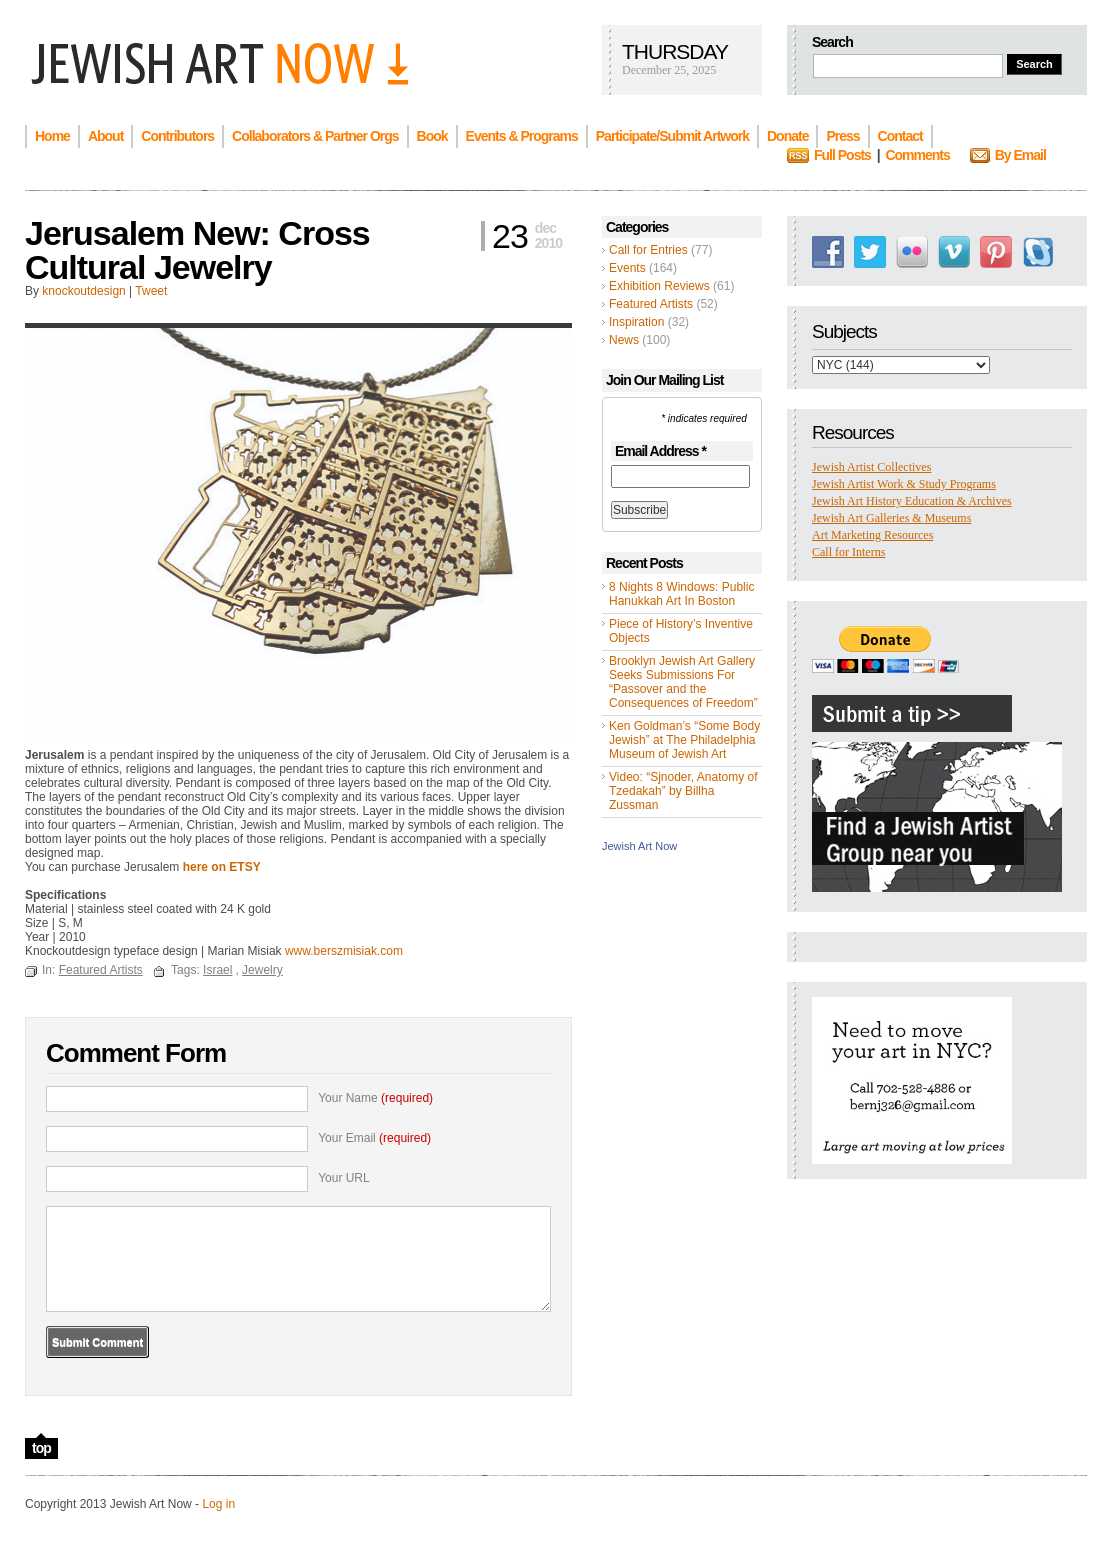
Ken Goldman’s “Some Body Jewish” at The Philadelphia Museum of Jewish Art (684, 740)
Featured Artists (651, 304)
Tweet (151, 291)
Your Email (374, 1138)
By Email (1020, 155)
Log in (218, 1504)
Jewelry (262, 970)
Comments (917, 155)
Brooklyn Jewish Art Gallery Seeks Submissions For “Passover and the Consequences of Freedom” (683, 682)
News (624, 340)
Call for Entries (648, 250)
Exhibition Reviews (659, 286)
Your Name (375, 1098)
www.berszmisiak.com (344, 951)
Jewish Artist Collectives (871, 467)
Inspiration (636, 322)
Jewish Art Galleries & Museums (891, 518)
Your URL (344, 1178)
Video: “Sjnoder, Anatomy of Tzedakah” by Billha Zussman (683, 791)
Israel (217, 970)
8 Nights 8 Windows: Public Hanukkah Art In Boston (681, 594)
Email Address (660, 451)
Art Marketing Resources (872, 535)
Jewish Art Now (639, 846)
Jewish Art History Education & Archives (912, 501)
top (41, 1448)
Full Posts (842, 155)
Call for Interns (848, 552)
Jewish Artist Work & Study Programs (904, 484)
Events (627, 268)
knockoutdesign (83, 291)
